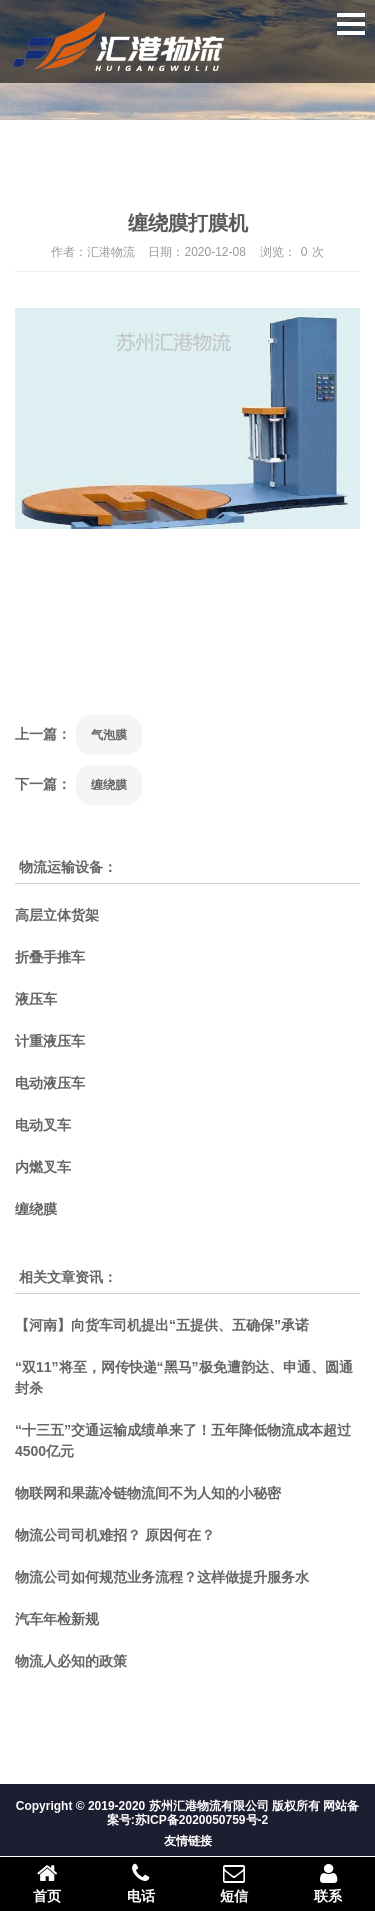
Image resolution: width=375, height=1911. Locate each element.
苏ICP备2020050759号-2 (201, 1820)
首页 (47, 1883)
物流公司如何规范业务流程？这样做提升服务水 (162, 1577)
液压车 (36, 999)
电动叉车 (43, 1125)
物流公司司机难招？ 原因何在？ (115, 1535)
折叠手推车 (50, 957)
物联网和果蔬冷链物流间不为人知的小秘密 (148, 1493)
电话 (141, 1883)
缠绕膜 (109, 785)
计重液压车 (50, 1041)
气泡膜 (109, 735)
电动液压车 (50, 1083)
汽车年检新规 (57, 1619)
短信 (235, 1883)
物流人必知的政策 (71, 1661)
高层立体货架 (57, 915)
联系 (328, 1883)
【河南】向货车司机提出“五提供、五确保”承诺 (162, 1325)
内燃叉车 (43, 1167)
